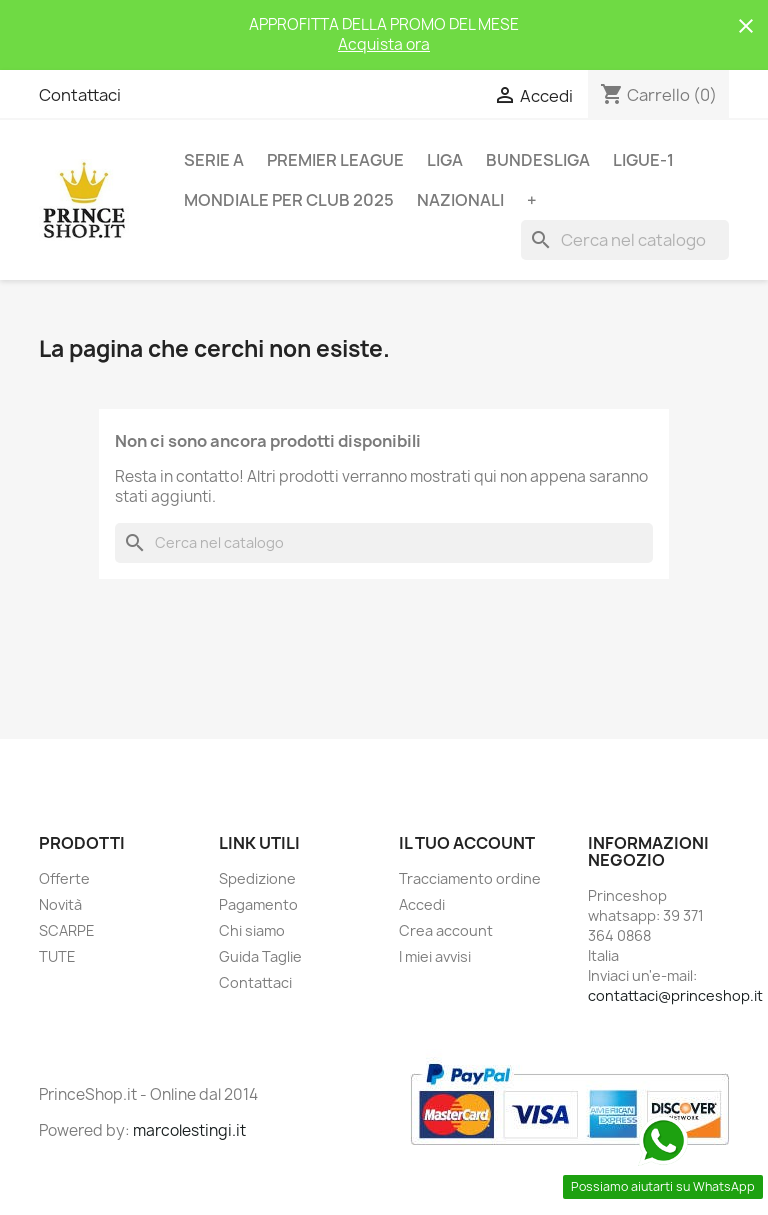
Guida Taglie (260, 956)
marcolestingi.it (189, 1130)
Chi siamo (252, 930)
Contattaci (80, 95)
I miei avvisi (435, 956)
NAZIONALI (460, 200)
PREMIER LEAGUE (335, 160)
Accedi (422, 904)
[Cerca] (625, 240)
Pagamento (258, 904)
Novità (60, 904)
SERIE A (214, 160)
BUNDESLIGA (538, 160)
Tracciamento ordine (470, 878)
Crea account (446, 930)
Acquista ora (384, 44)
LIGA (445, 160)
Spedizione (257, 878)
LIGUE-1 (643, 160)
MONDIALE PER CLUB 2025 (289, 200)
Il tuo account (467, 843)
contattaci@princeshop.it (675, 995)
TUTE (57, 956)
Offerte (64, 878)
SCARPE (67, 930)
